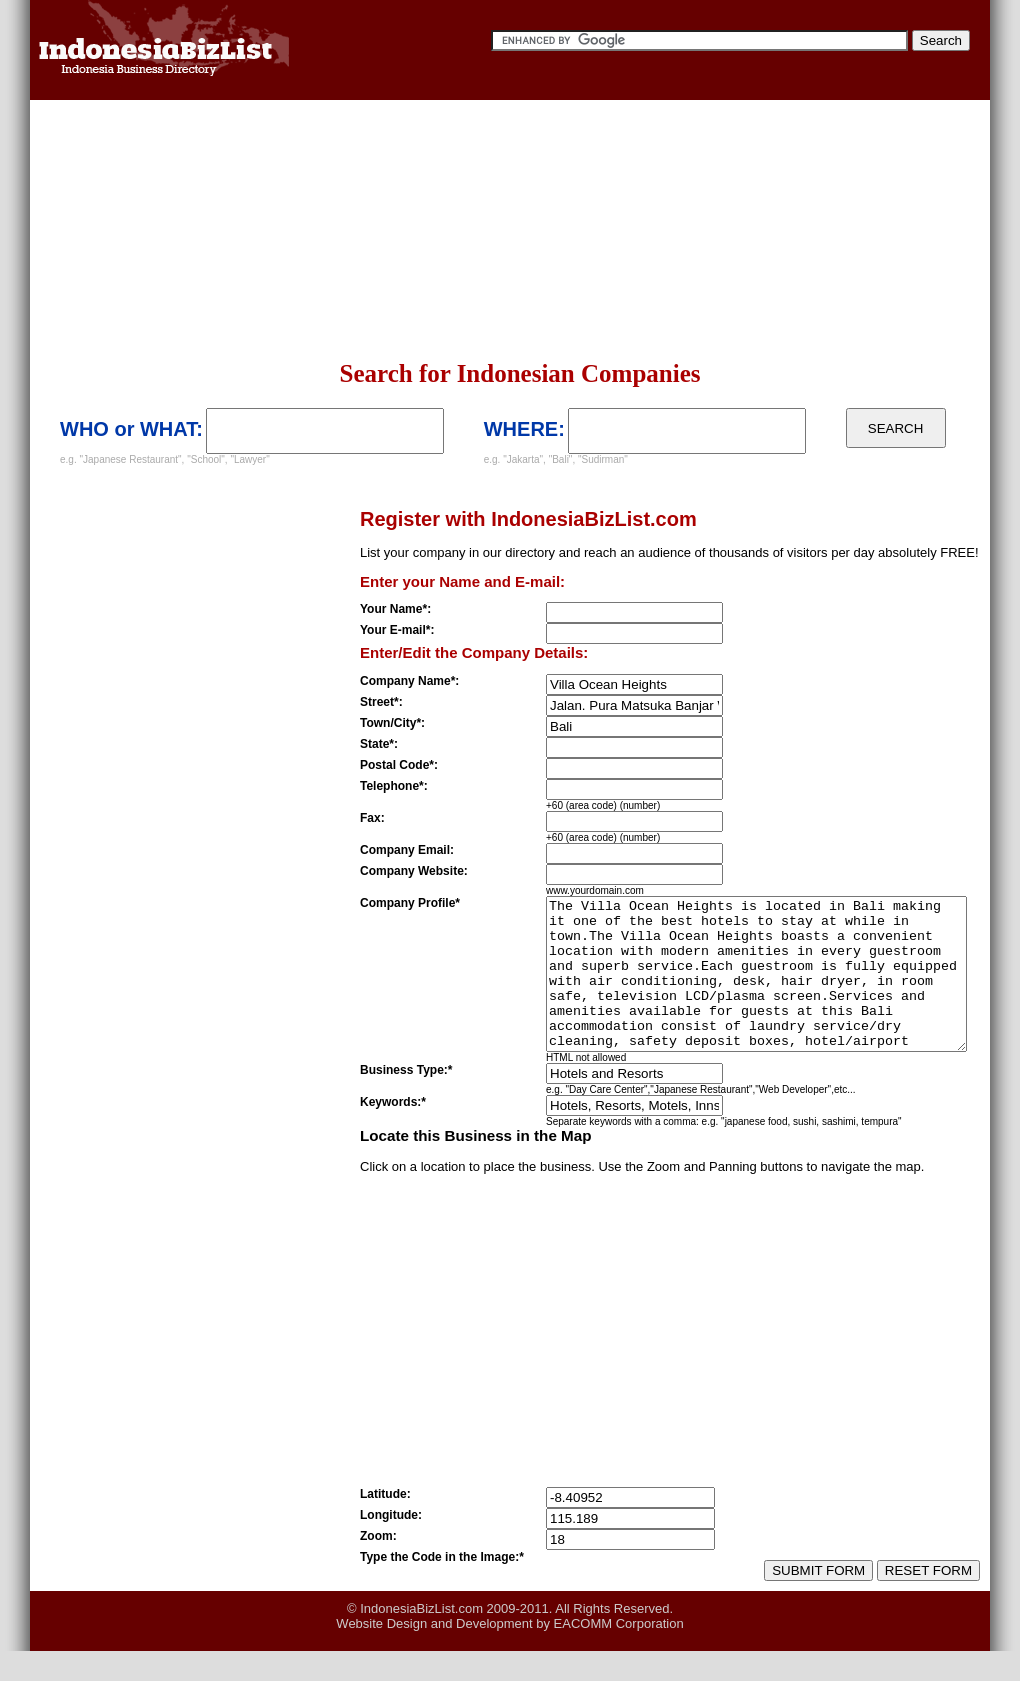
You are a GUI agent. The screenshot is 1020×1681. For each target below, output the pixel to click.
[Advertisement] (260, 230)
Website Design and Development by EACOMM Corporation (509, 1653)
